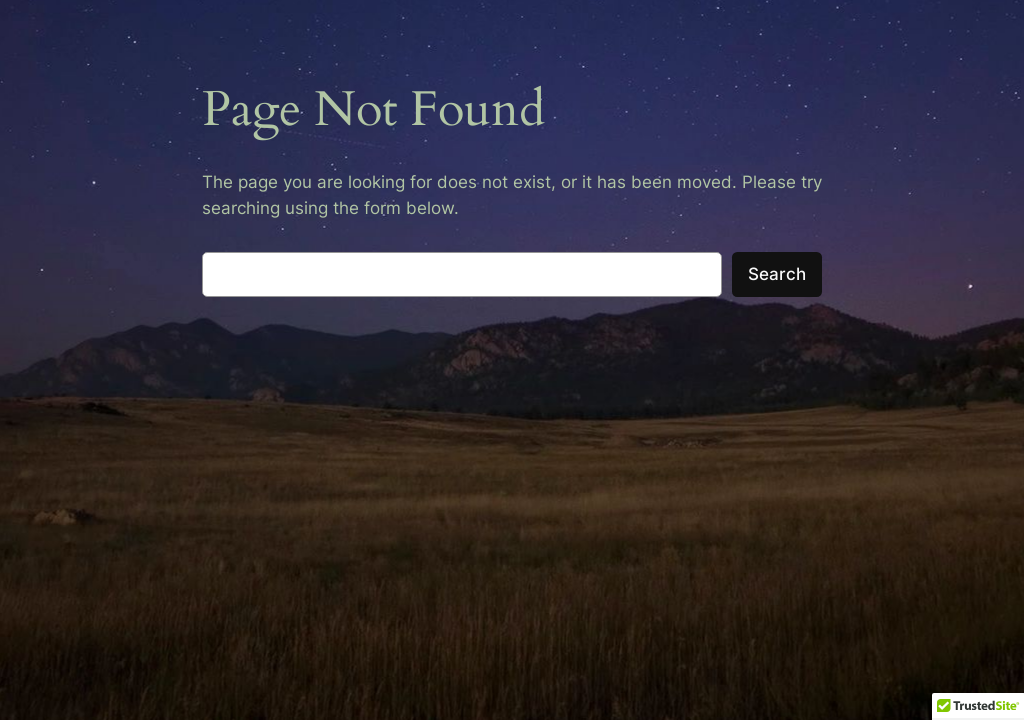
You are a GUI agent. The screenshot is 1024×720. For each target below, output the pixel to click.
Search (777, 274)
